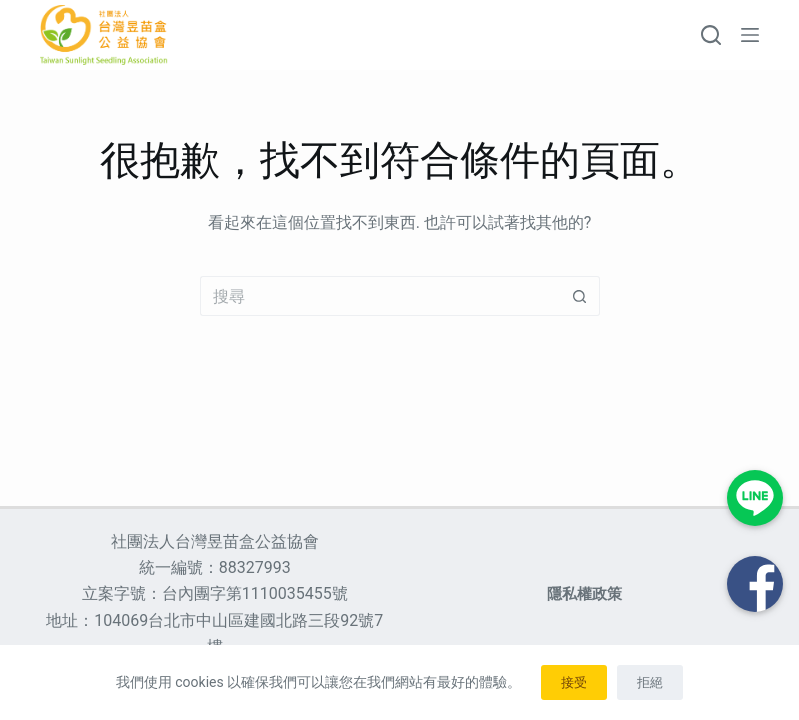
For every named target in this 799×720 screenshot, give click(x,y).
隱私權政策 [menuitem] (584, 594)
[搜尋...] (380, 296)
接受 (574, 682)
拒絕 (650, 682)
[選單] (750, 35)
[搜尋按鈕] (580, 296)
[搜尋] (711, 35)
